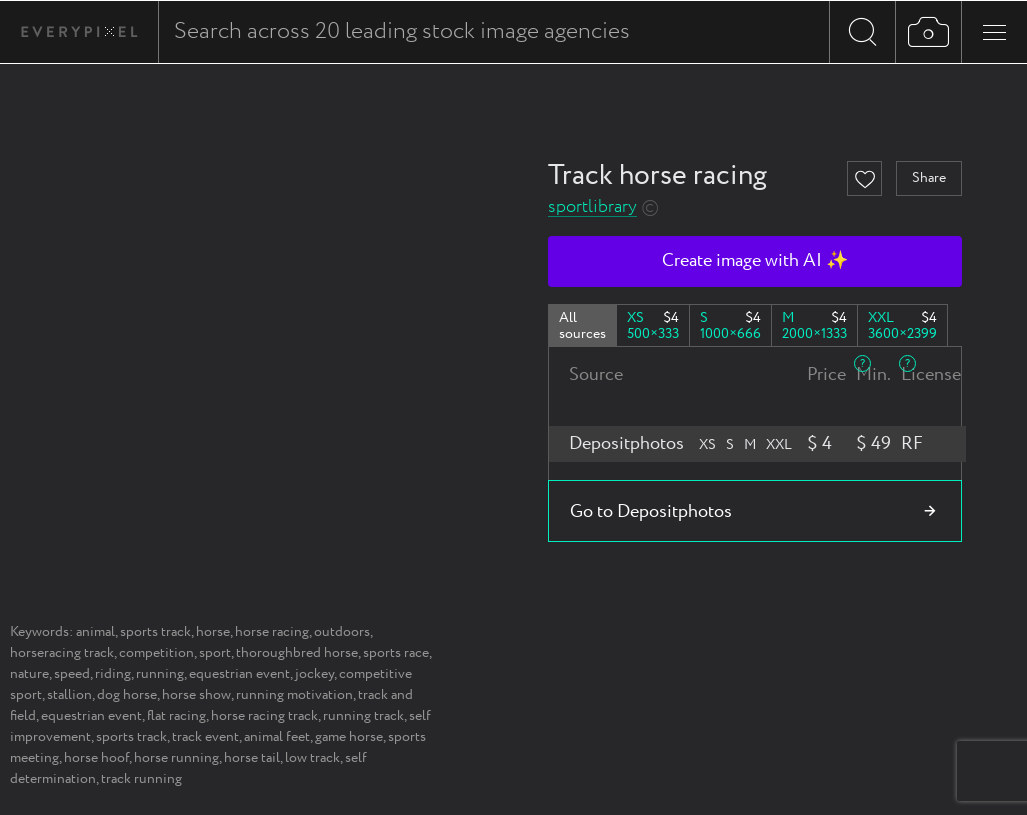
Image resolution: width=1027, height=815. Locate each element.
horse (213, 632)
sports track (155, 632)
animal (95, 632)
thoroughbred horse (297, 653)
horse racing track (264, 716)
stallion (69, 695)
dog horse (127, 695)
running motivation (294, 695)
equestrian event (239, 674)
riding (113, 674)
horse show (196, 695)
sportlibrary (592, 207)
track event (205, 737)
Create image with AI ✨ (755, 261)
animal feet (277, 737)
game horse (349, 737)
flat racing (176, 716)
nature (29, 674)
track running (141, 779)
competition (156, 653)
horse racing (272, 632)
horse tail (252, 758)
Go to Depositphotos (651, 512)
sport (215, 653)
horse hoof (96, 758)
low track (312, 758)
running (160, 674)
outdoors (342, 632)
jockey (314, 674)
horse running (176, 758)
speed (72, 674)
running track (363, 716)
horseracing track (62, 653)
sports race (396, 653)
